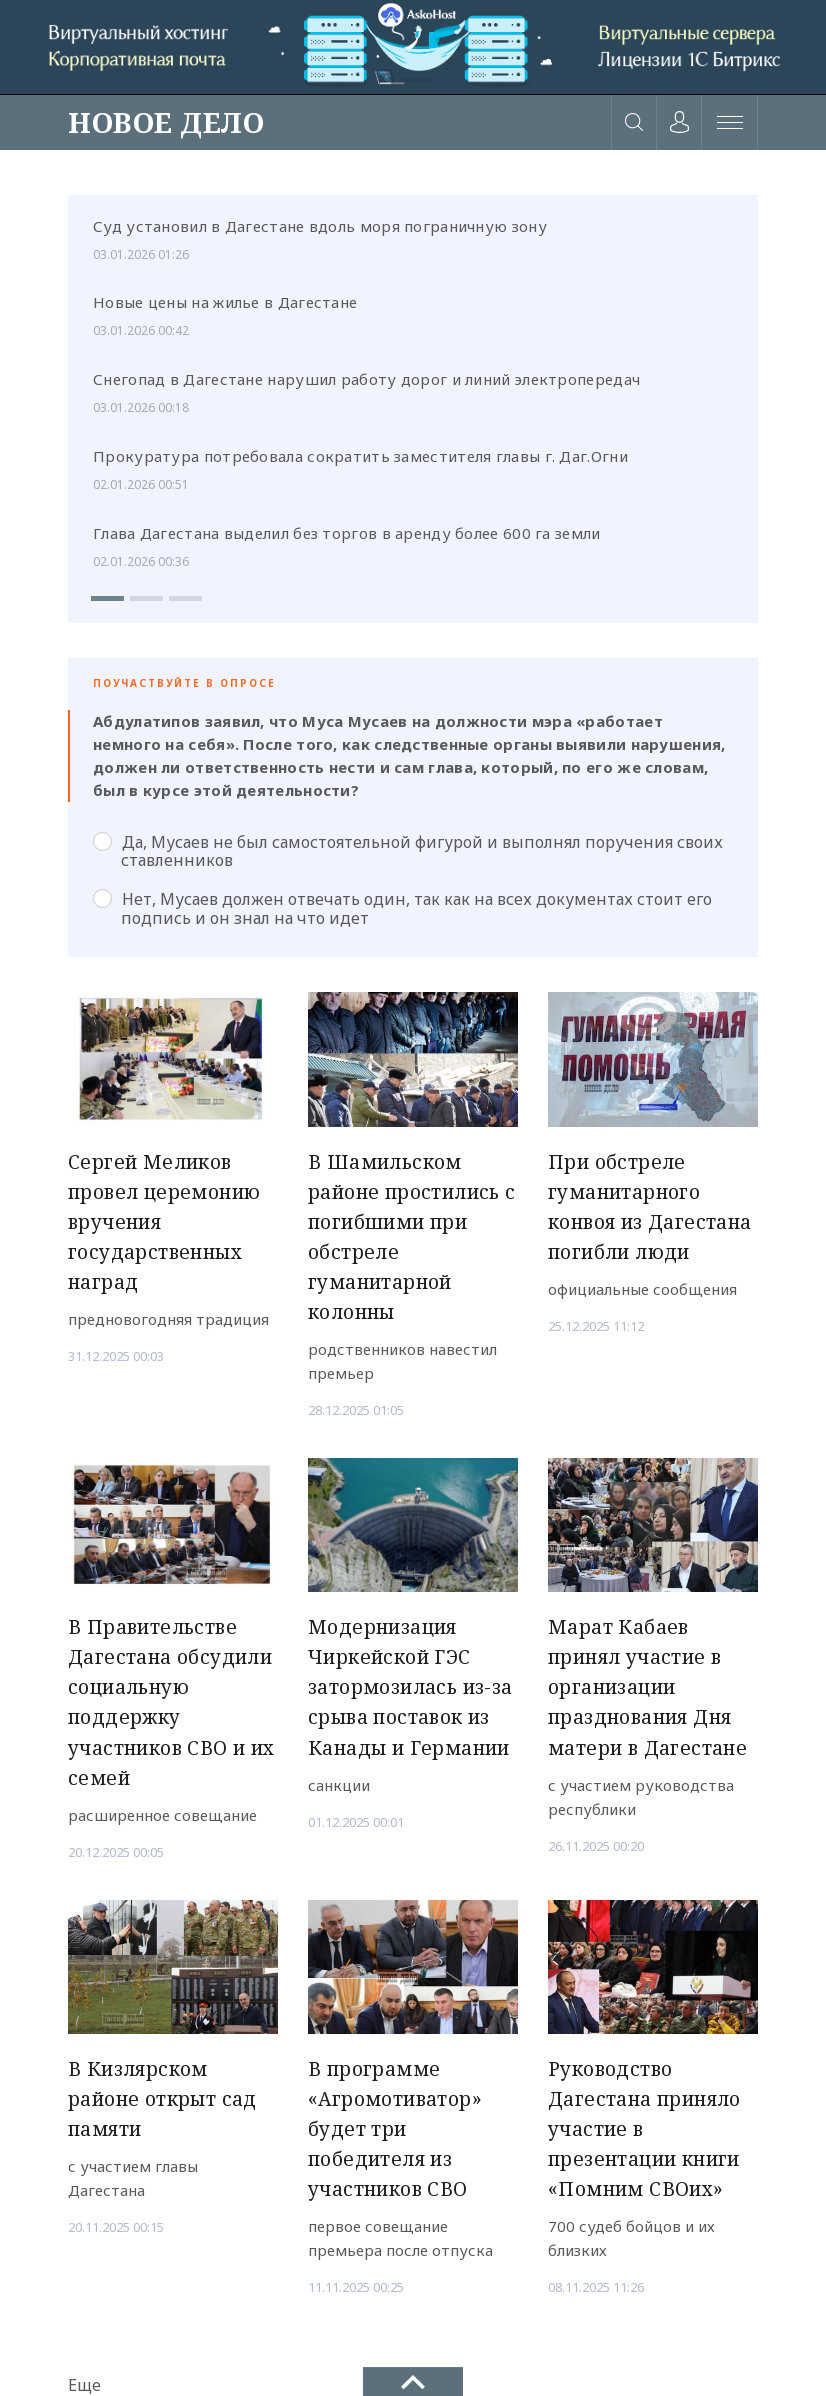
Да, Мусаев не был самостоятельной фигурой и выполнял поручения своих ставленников (408, 851)
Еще (84, 2385)
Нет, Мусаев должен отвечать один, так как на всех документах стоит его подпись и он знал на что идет (402, 908)
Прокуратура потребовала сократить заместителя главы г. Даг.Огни (360, 456)
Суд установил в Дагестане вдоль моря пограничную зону (320, 226)
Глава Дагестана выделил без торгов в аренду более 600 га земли (347, 533)
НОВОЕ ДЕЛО (166, 122)
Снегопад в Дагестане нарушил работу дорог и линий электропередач (366, 379)
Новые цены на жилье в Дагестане (225, 302)
